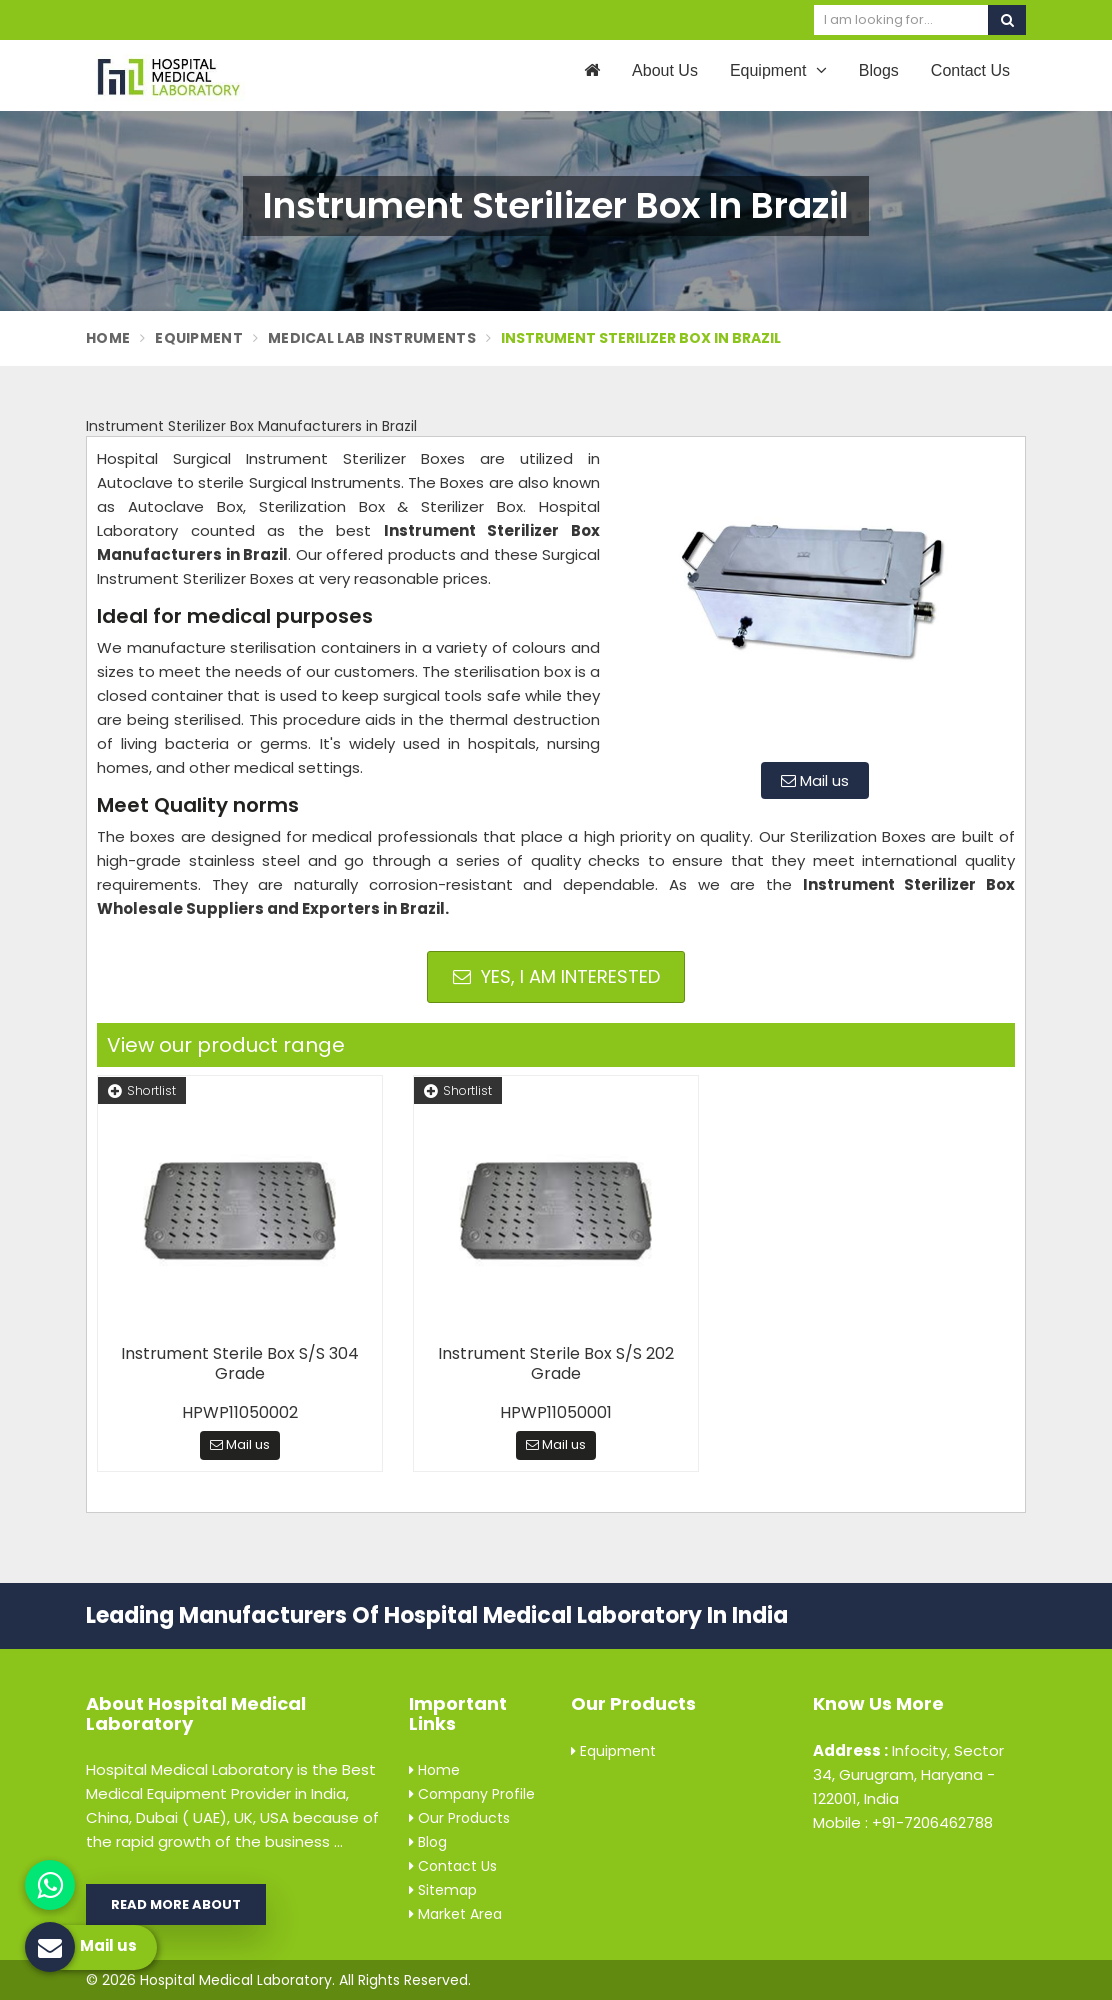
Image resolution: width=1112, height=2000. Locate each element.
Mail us (815, 780)
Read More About (176, 1904)
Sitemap (443, 1890)
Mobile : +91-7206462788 (903, 1822)
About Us (665, 70)
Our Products (459, 1818)
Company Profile (472, 1794)
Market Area (455, 1914)
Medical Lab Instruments (372, 338)
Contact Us (970, 70)
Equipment (778, 70)
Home (108, 338)
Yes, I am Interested (556, 976)
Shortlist (142, 1090)
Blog (428, 1842)
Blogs (879, 70)
